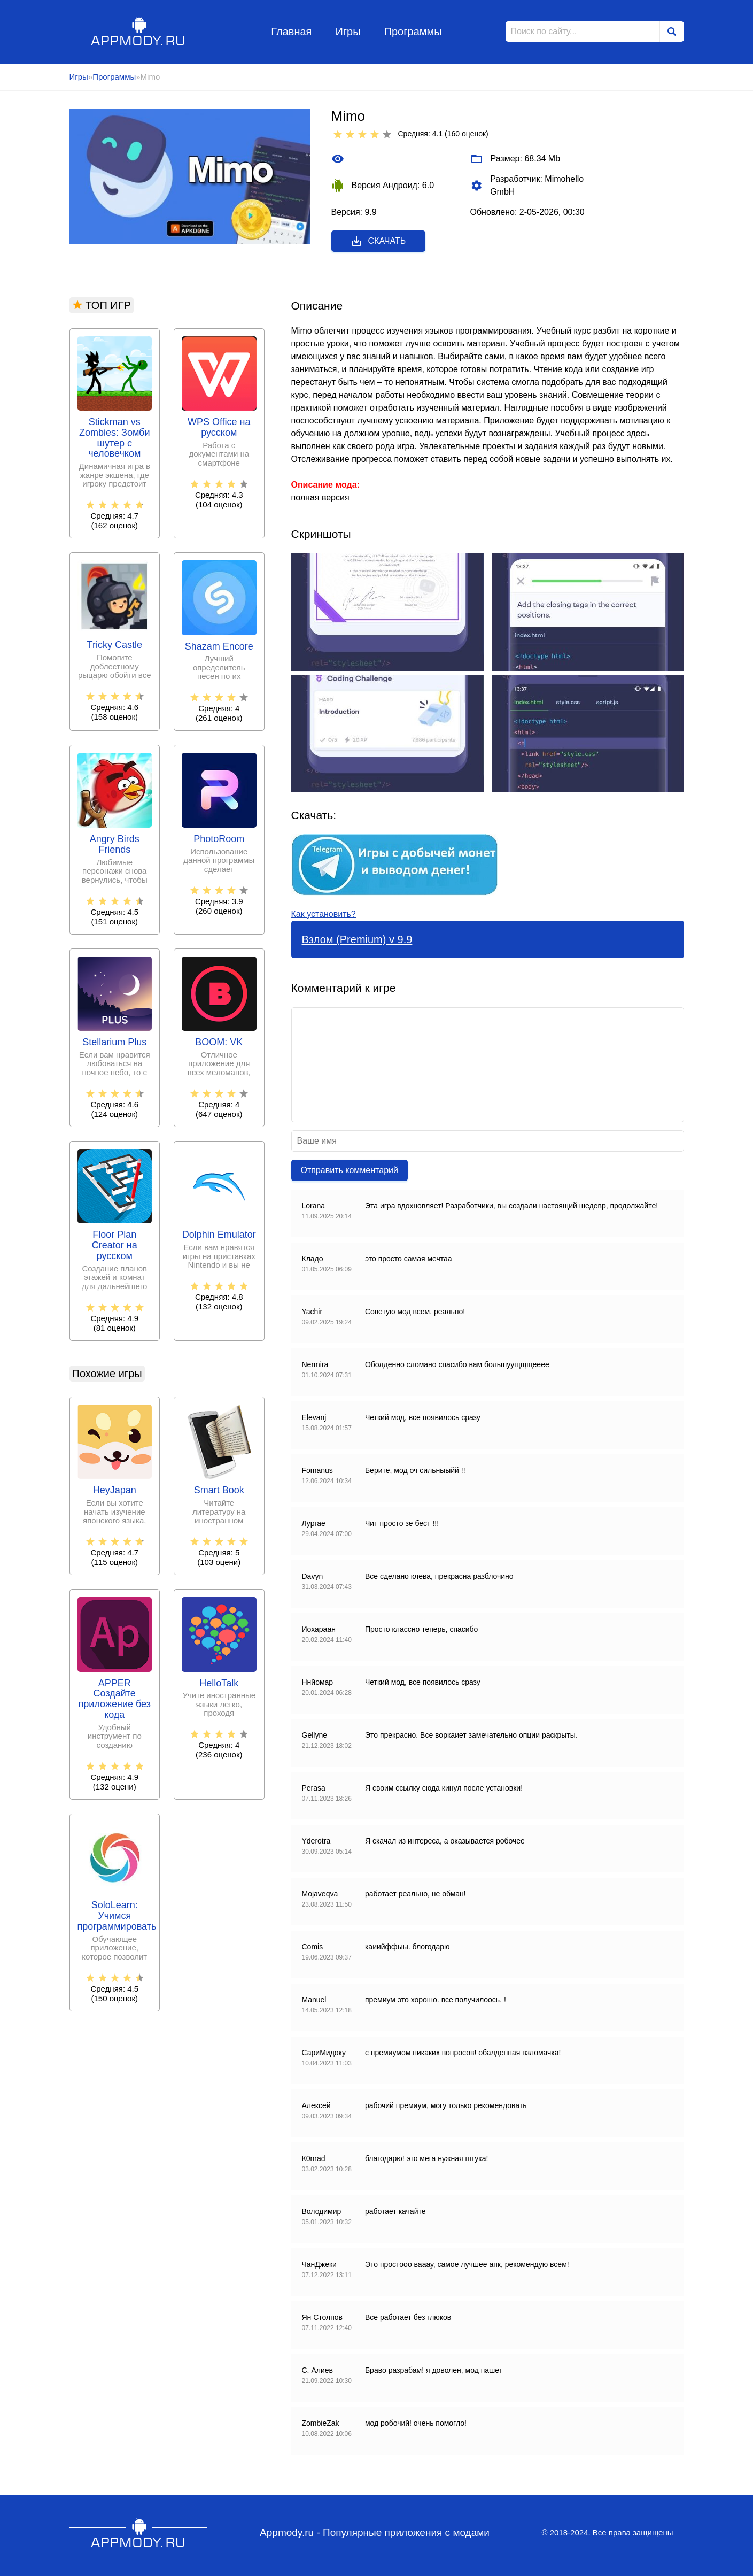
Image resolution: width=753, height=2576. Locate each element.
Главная (291, 31)
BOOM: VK (219, 1042)
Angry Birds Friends (114, 844)
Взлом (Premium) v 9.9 (357, 939)
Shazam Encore (219, 647)
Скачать (378, 241)
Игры (347, 31)
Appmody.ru (138, 31)
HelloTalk (218, 1683)
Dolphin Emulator (219, 1235)
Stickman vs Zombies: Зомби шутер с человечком (114, 438)
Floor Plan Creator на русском (114, 1245)
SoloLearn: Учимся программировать (114, 1916)
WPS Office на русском (219, 427)
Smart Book (219, 1490)
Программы (413, 31)
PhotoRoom (218, 839)
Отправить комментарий (349, 1170)
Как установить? (323, 914)
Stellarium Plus (114, 1042)
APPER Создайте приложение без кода (115, 1699)
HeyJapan (114, 1490)
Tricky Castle (114, 645)
